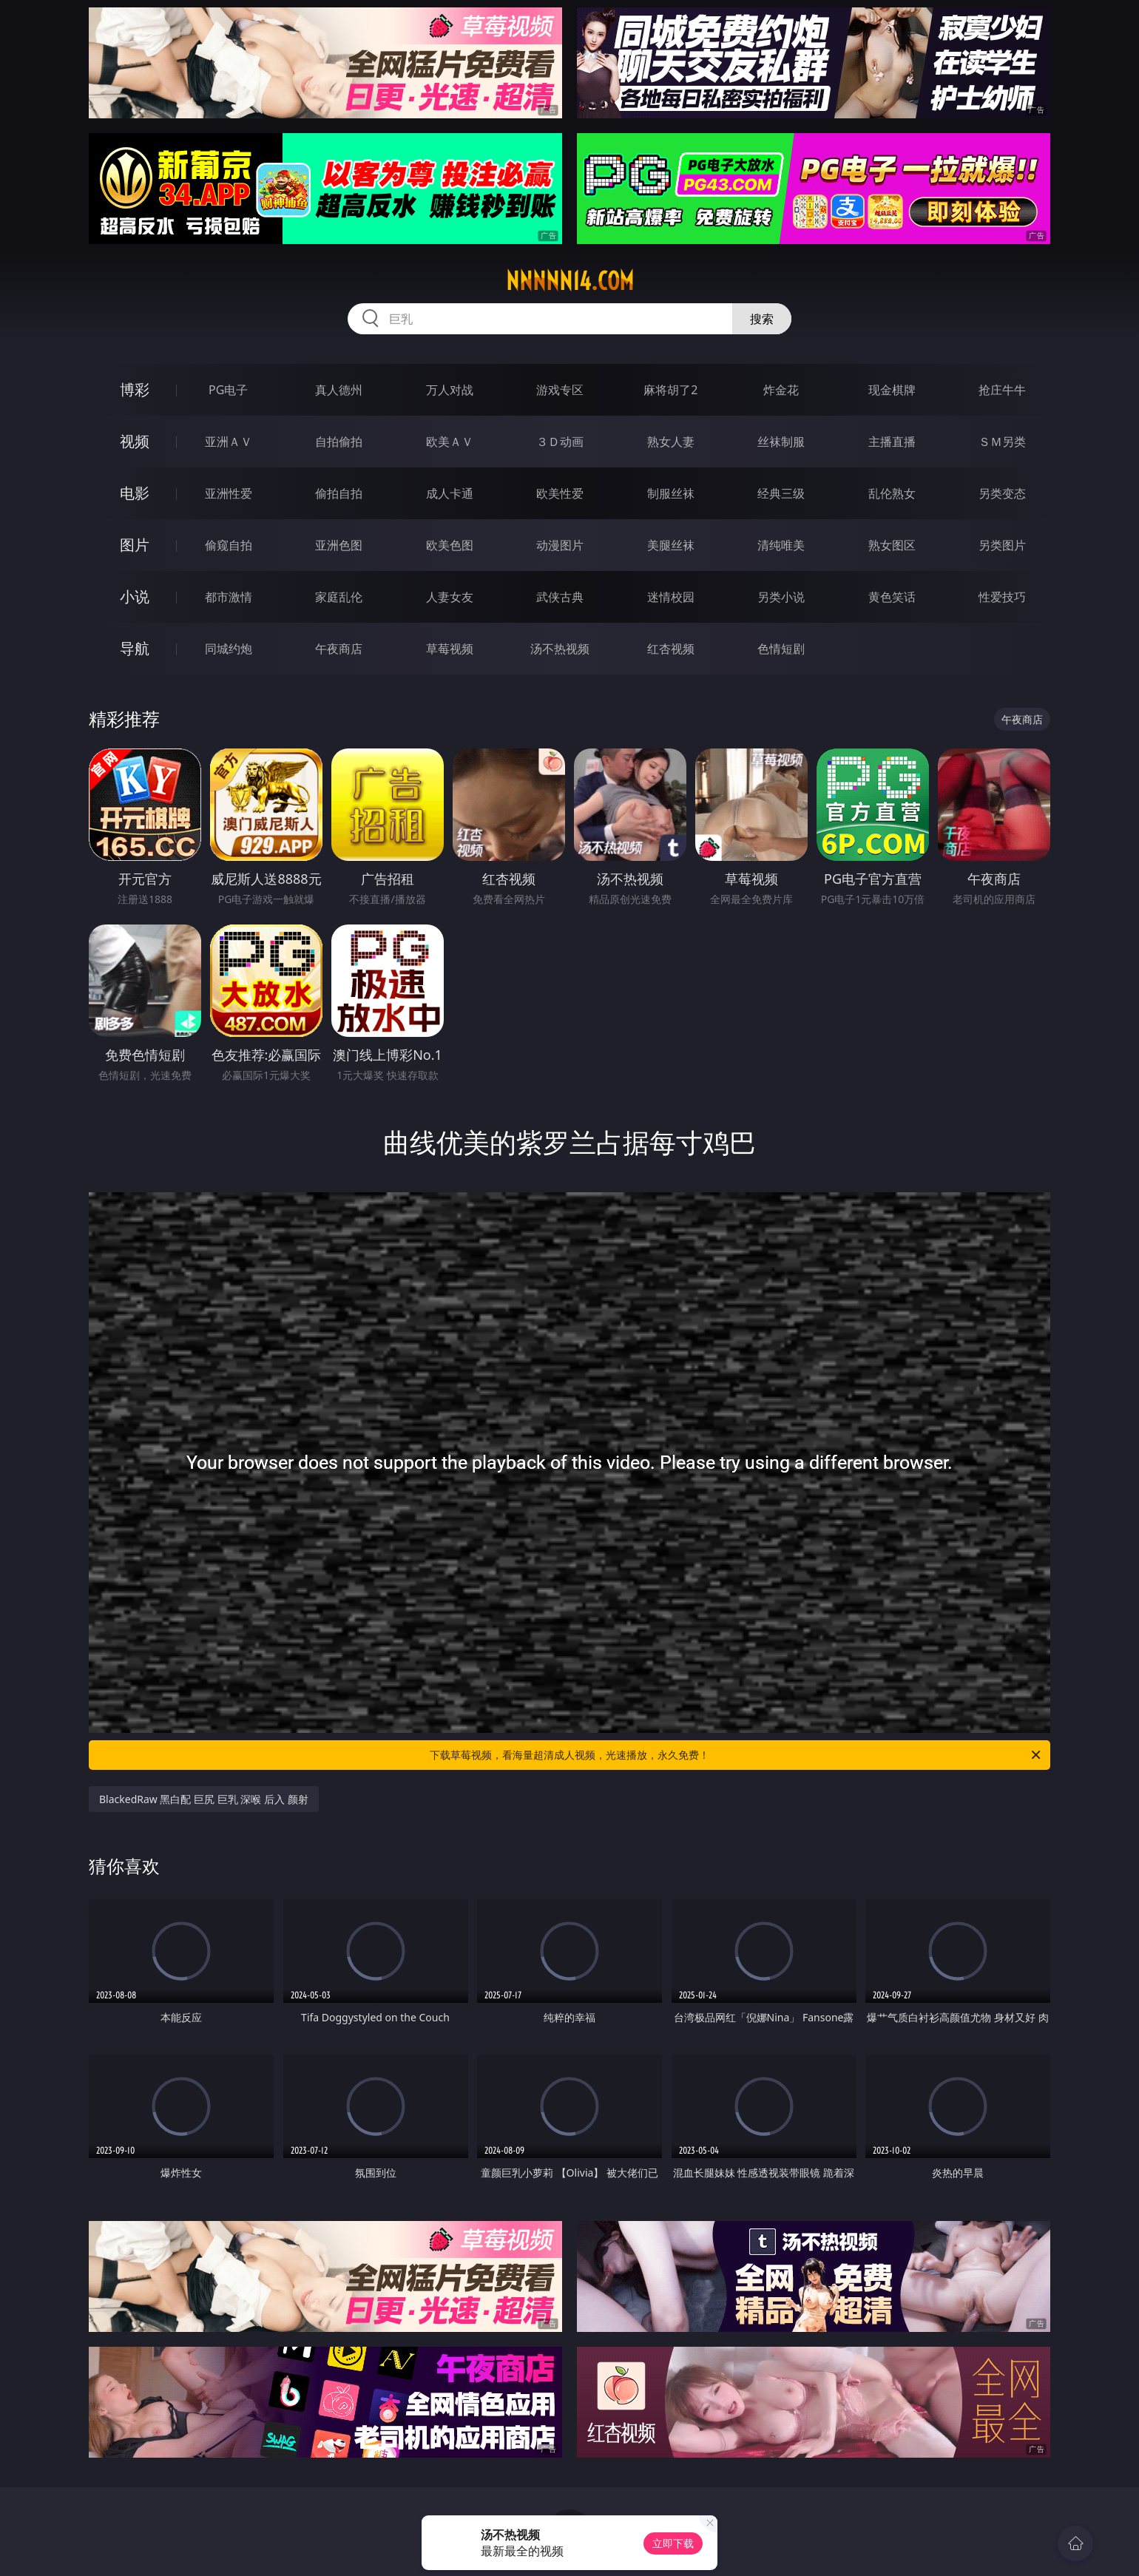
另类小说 (781, 597)
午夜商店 (338, 648)
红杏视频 (670, 648)
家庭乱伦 (338, 597)
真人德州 (338, 390)
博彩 (134, 389)
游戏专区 (560, 390)
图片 (134, 545)
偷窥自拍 (228, 545)
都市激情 (228, 597)
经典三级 (781, 493)
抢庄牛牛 (1002, 390)
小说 (134, 596)
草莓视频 (449, 648)
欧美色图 (449, 545)
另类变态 (1002, 493)
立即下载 (673, 2543)
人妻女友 (449, 597)
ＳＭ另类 (1002, 441)
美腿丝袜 (670, 545)
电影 (134, 493)
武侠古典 (560, 597)
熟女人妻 (670, 441)
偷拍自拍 (338, 493)
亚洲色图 (338, 545)
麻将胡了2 (670, 390)
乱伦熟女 (892, 493)
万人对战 (449, 390)
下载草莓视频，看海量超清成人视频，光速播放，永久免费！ (736, 1755)
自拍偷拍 (338, 441)
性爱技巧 (1002, 597)
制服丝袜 (670, 493)
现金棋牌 (892, 390)
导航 (134, 648)
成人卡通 (449, 493)
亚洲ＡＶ (228, 441)
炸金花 (781, 390)
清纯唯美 (781, 545)
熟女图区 (892, 545)
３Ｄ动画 (560, 441)
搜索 (762, 319)
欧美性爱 (560, 493)
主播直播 (892, 441)
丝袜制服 (781, 441)
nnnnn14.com (570, 281)
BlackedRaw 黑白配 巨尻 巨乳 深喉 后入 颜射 (203, 1799)
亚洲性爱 (228, 493)
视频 (134, 441)
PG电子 (228, 390)
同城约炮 (228, 648)
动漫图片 (560, 545)
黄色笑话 (892, 597)
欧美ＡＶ (449, 441)
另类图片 (1002, 545)
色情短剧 (781, 648)
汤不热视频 (559, 648)
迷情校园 (670, 597)
